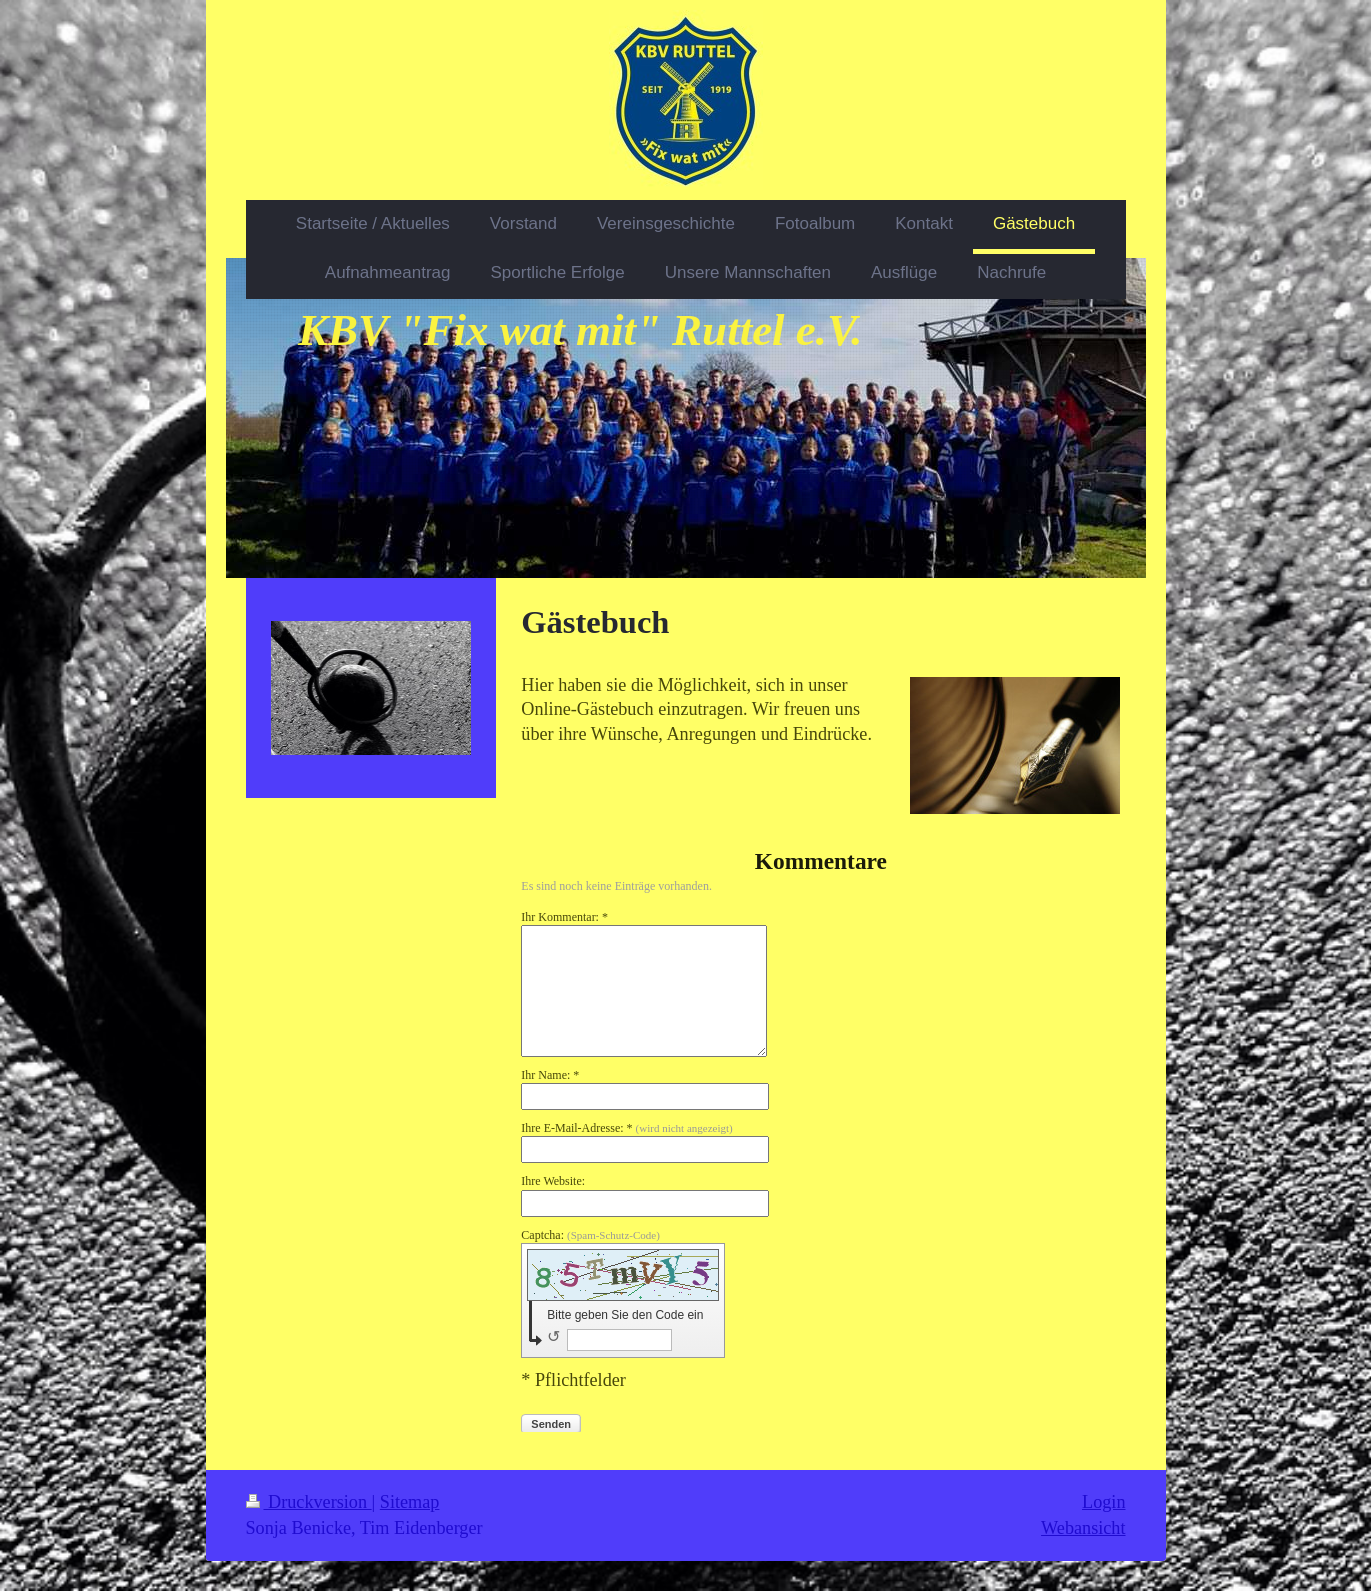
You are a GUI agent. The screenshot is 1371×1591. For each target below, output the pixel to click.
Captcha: (590, 1235)
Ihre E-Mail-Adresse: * (626, 1128)
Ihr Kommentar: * (564, 917)
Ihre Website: (553, 1181)
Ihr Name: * (550, 1075)
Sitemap (410, 1502)
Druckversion (309, 1502)
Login (1103, 1502)
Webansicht (1083, 1528)
